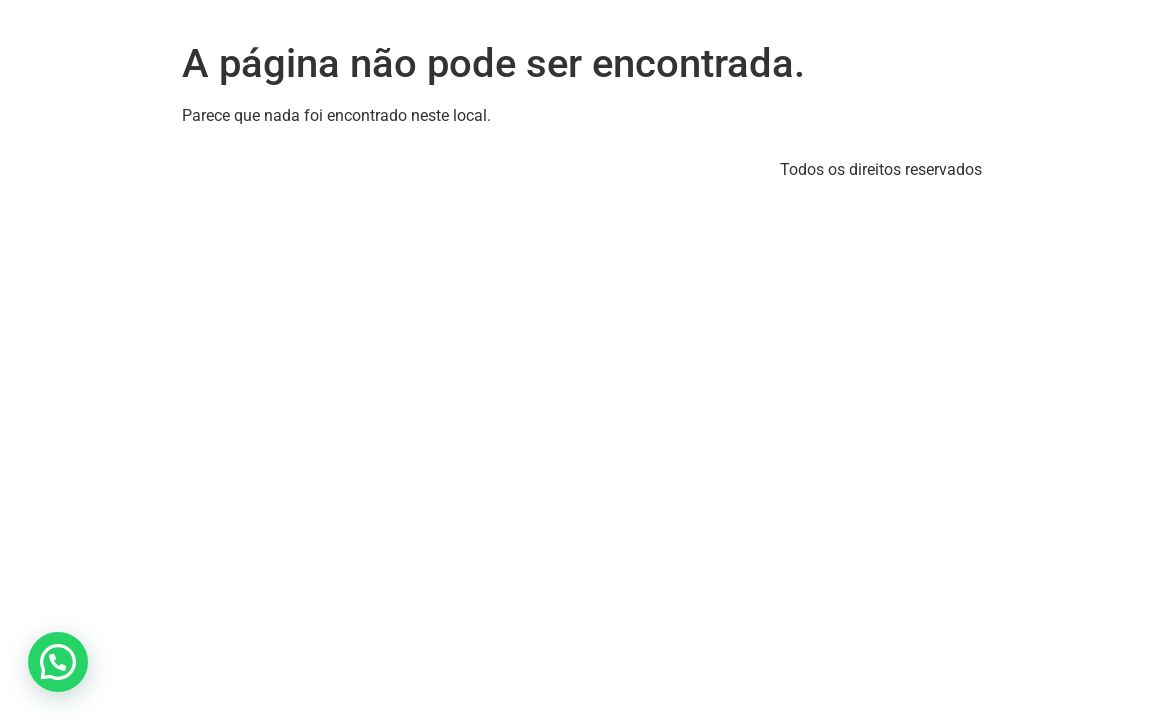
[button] (58, 662)
